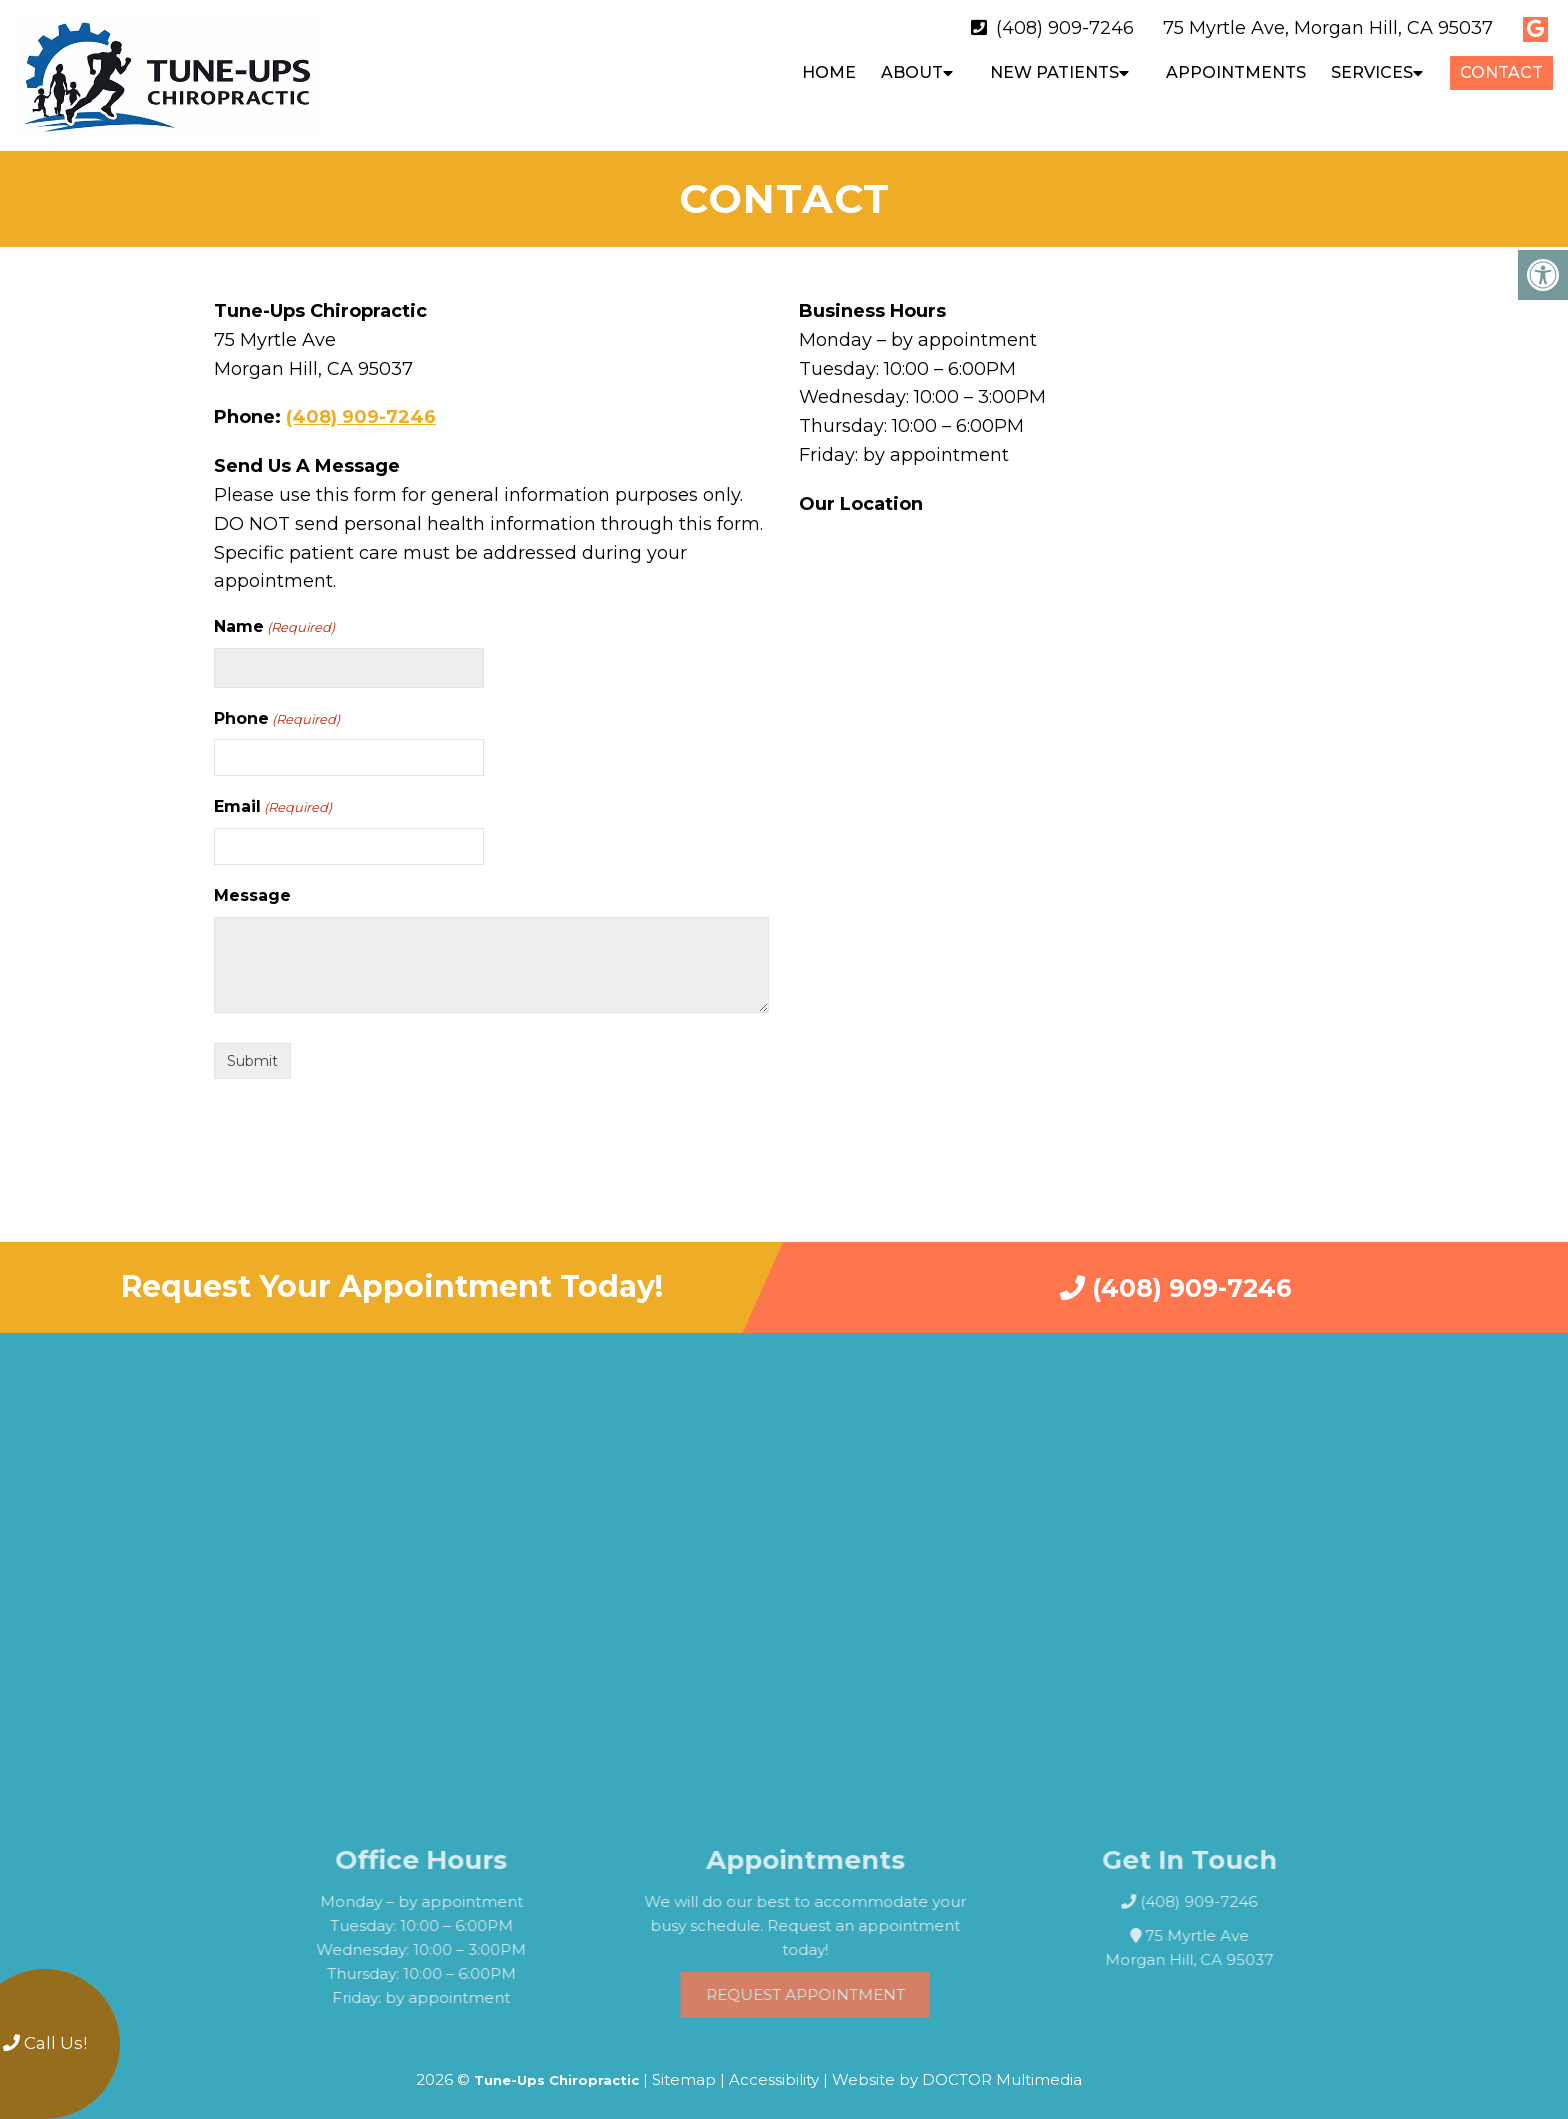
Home (829, 72)
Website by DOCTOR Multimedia (957, 2069)
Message (252, 885)
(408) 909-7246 (1065, 28)
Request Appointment (846, 1984)
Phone (277, 709)
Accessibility (774, 2069)
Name (274, 617)
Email (273, 797)
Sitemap (684, 2069)
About (912, 72)
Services (1372, 72)
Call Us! (45, 2043)
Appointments (1236, 72)
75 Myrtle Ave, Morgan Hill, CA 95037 (1328, 28)
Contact (1501, 72)
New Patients (1054, 72)
